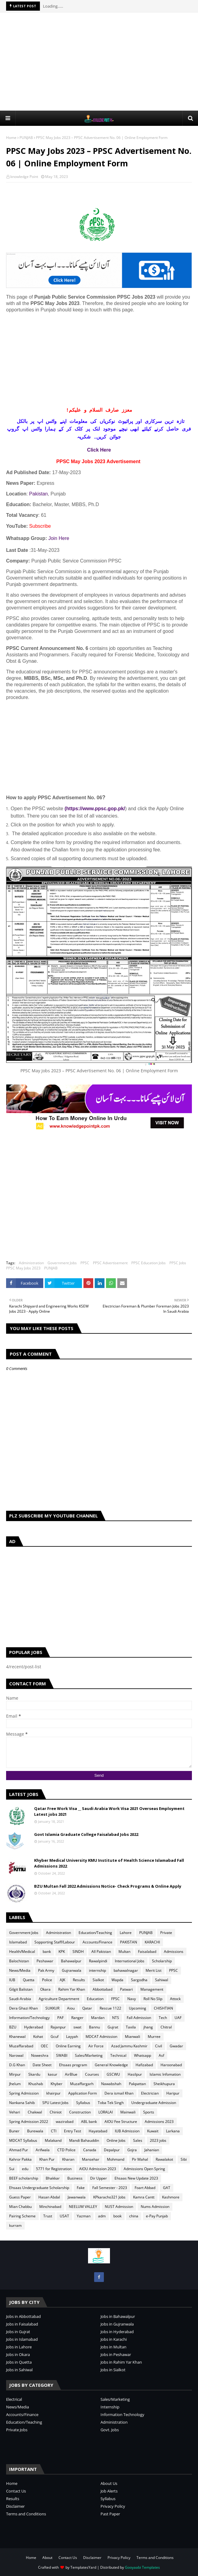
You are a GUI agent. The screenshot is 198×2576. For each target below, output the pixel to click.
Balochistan (19, 1961)
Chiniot (56, 2112)
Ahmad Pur (18, 2149)
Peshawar (45, 1961)
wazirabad (64, 2121)
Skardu (34, 2074)
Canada (89, 2149)
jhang (148, 2027)
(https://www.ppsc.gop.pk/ (95, 808)
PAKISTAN (128, 1942)
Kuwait (152, 2131)
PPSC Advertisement (110, 1262)
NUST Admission (119, 2206)
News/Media (19, 1970)
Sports (148, 2112)
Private (166, 1932)
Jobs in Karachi (114, 2339)
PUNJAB (26, 137)
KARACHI (152, 1942)
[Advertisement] (102, 61)
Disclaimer (15, 2506)
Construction (80, 2112)
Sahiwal (161, 1979)
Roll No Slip (152, 1998)
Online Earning (68, 2046)
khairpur (53, 2093)
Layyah (72, 2036)
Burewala (35, 2131)
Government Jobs (62, 1262)
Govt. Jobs (110, 2429)
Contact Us (16, 2491)
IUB (12, 1979)
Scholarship (162, 1961)
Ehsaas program (73, 2064)
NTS (115, 2017)
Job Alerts (109, 2491)
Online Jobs (116, 2140)
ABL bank (89, 2121)
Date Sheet (42, 2064)
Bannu (94, 2027)
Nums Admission (155, 2206)
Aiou (71, 2008)
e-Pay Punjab (157, 2216)
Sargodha (139, 1979)
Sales (137, 2140)
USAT (64, 2216)
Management (151, 1989)
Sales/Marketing (89, 2055)
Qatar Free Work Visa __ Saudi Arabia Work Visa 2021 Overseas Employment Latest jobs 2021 (109, 1811)
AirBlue (71, 2074)
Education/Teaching (95, 1932)
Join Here (58, 538)
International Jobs (129, 1961)
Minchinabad (50, 2206)
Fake (81, 2187)
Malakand (53, 2140)
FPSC (115, 1998)
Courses (92, 2074)
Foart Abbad (145, 2187)
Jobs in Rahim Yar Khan (121, 2362)
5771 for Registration (54, 2168)
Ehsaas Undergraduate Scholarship (39, 2187)
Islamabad (18, 1942)
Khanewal (17, 2036)
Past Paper (110, 2514)
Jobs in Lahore (19, 2347)
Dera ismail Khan (118, 2093)
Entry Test (72, 2131)
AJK (62, 1979)
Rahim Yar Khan (71, 1989)
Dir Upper (98, 2178)
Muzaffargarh (82, 2083)
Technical (118, 2055)
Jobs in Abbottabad (23, 2316)
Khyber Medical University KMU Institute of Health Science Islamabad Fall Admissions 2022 (109, 1863)
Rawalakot (164, 2159)
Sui (11, 2168)
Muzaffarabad (21, 2046)
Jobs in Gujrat (18, 2331)
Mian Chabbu (20, 2206)
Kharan (68, 2159)
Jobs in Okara (18, 2354)
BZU (12, 2027)
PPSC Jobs (177, 1262)
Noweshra (39, 2055)
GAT (166, 2187)
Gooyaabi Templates (142, 2567)
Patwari (126, 1989)
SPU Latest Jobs (55, 2102)
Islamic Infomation (165, 2074)
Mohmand (115, 2159)
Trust (47, 2216)
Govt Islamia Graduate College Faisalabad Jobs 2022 (86, 1834)
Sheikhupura (164, 2083)
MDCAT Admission (101, 2036)
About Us (109, 2483)
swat (77, 2027)
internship (97, 1970)
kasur (52, 2074)
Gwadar (176, 2046)
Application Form (82, 2093)
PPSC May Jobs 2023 (23, 1268)
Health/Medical (22, 1951)
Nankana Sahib (22, 2102)
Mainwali (128, 2112)
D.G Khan (17, 2064)
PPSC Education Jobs (148, 1262)
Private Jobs (16, 2429)
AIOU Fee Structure (120, 2121)
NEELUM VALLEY (83, 2206)
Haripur (172, 2093)
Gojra (132, 2149)
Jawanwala (77, 2197)
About (47, 2557)
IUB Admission (127, 2131)
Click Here (99, 449)
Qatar (87, 2008)
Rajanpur (58, 2027)
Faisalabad (147, 1951)
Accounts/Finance (97, 1942)
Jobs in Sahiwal (19, 2369)
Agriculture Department (59, 1998)
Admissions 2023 (159, 2121)
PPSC (84, 1262)
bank (47, 1951)
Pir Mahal (140, 2159)
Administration (31, 1262)
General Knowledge (111, 2064)
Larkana (173, 2131)
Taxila (131, 2027)
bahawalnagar (126, 1970)
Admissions (173, 1951)
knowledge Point (24, 176)
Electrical (14, 2399)
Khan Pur (47, 2159)
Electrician (150, 2093)
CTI (53, 2131)
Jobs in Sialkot (113, 2369)
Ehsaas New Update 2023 (136, 2178)
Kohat (38, 2036)
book (117, 2216)
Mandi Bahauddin (84, 2140)
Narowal (16, 2055)
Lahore (126, 1932)
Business (75, 2178)
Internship (110, 2407)
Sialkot (98, 1979)
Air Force (96, 2046)
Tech (163, 2017)
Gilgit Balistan (21, 1989)
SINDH (78, 1951)
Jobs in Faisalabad (22, 2324)
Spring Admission (24, 2093)
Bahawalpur (71, 1961)
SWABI (61, 2055)
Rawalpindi (98, 1961)
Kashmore (170, 2197)
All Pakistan (101, 1951)
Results (79, 1979)
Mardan (97, 2017)
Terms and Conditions (26, 2514)
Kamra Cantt (143, 2197)
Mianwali (132, 2036)
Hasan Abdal (49, 2197)
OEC (44, 2046)
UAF (178, 2017)
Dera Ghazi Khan (23, 2008)
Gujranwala (71, 1970)
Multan (124, 1951)
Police (47, 1979)
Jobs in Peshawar (116, 2354)
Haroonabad (171, 2064)
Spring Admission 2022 (28, 2121)
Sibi (184, 2159)
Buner (14, 2131)
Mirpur (15, 2074)
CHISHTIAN (163, 2008)
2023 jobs (158, 2140)
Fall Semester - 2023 (109, 2187)
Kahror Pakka (20, 2159)
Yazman (83, 2216)
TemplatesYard (83, 2567)
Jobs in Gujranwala (117, 2324)
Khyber (56, 2083)
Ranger (77, 2017)
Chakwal (35, 2112)
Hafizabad (144, 2064)
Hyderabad (33, 2027)
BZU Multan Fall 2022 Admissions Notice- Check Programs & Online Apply (107, 1886)
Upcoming (137, 2008)
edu (25, 2168)
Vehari (14, 2112)
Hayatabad (98, 2131)
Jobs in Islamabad (22, 2339)
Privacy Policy (113, 2506)
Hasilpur (135, 2074)
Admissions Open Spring (144, 2168)
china (133, 2216)
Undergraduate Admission (153, 2102)
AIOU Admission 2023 (97, 2168)
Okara (45, 1989)
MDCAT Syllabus (23, 2140)
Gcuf (54, 2036)
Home (11, 137)
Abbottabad (102, 1989)
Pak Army (46, 1970)
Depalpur (112, 2149)
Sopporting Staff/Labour (54, 1942)
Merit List (153, 1970)
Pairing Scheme (22, 2216)
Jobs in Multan (113, 2347)
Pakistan (38, 493)
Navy (131, 1998)
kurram (15, 2225)
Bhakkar (53, 2178)
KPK (61, 1951)
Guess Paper (20, 2197)
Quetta (28, 1979)
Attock (175, 1998)
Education (95, 1998)
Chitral (166, 2027)
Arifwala (43, 2149)
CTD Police (66, 2149)
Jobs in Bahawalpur (118, 2316)
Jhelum (15, 2083)
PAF (60, 2017)
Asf (161, 2055)
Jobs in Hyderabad (117, 2331)
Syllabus (83, 2102)
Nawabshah (111, 2083)
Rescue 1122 (110, 2008)
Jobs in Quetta (19, 2362)
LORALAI (105, 2112)
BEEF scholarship (23, 2178)
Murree (154, 2036)
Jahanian (151, 2149)
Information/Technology (29, 2017)
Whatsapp (142, 2055)
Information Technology (122, 2414)
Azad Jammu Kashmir (129, 2046)
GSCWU (113, 2074)
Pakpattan (137, 2083)
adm (102, 2216)
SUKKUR (52, 2008)
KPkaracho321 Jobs (109, 2197)
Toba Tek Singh (111, 2102)
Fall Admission (139, 2017)
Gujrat (113, 2027)
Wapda (117, 1979)
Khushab (35, 2083)
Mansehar (90, 2159)
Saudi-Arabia (20, 1998)
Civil (158, 2046)
